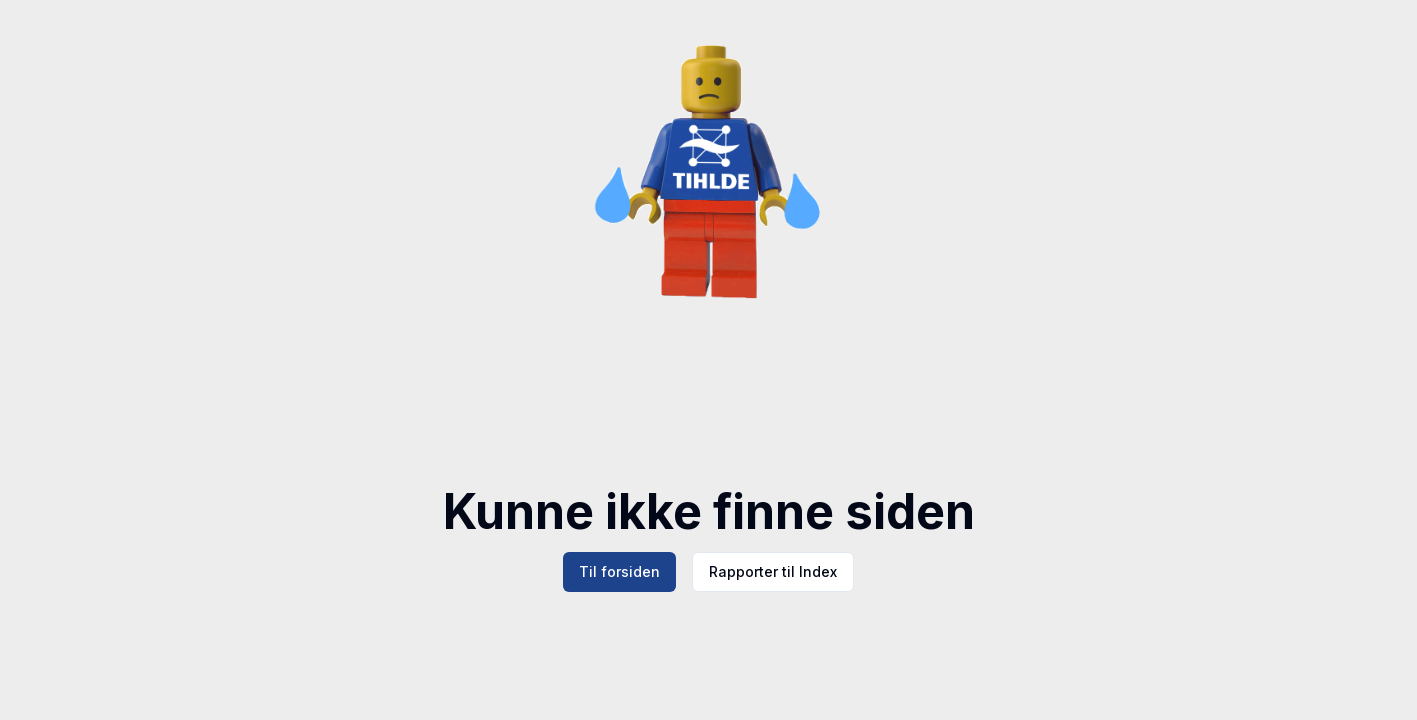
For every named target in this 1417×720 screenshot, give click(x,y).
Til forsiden (619, 571)
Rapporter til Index (773, 571)
